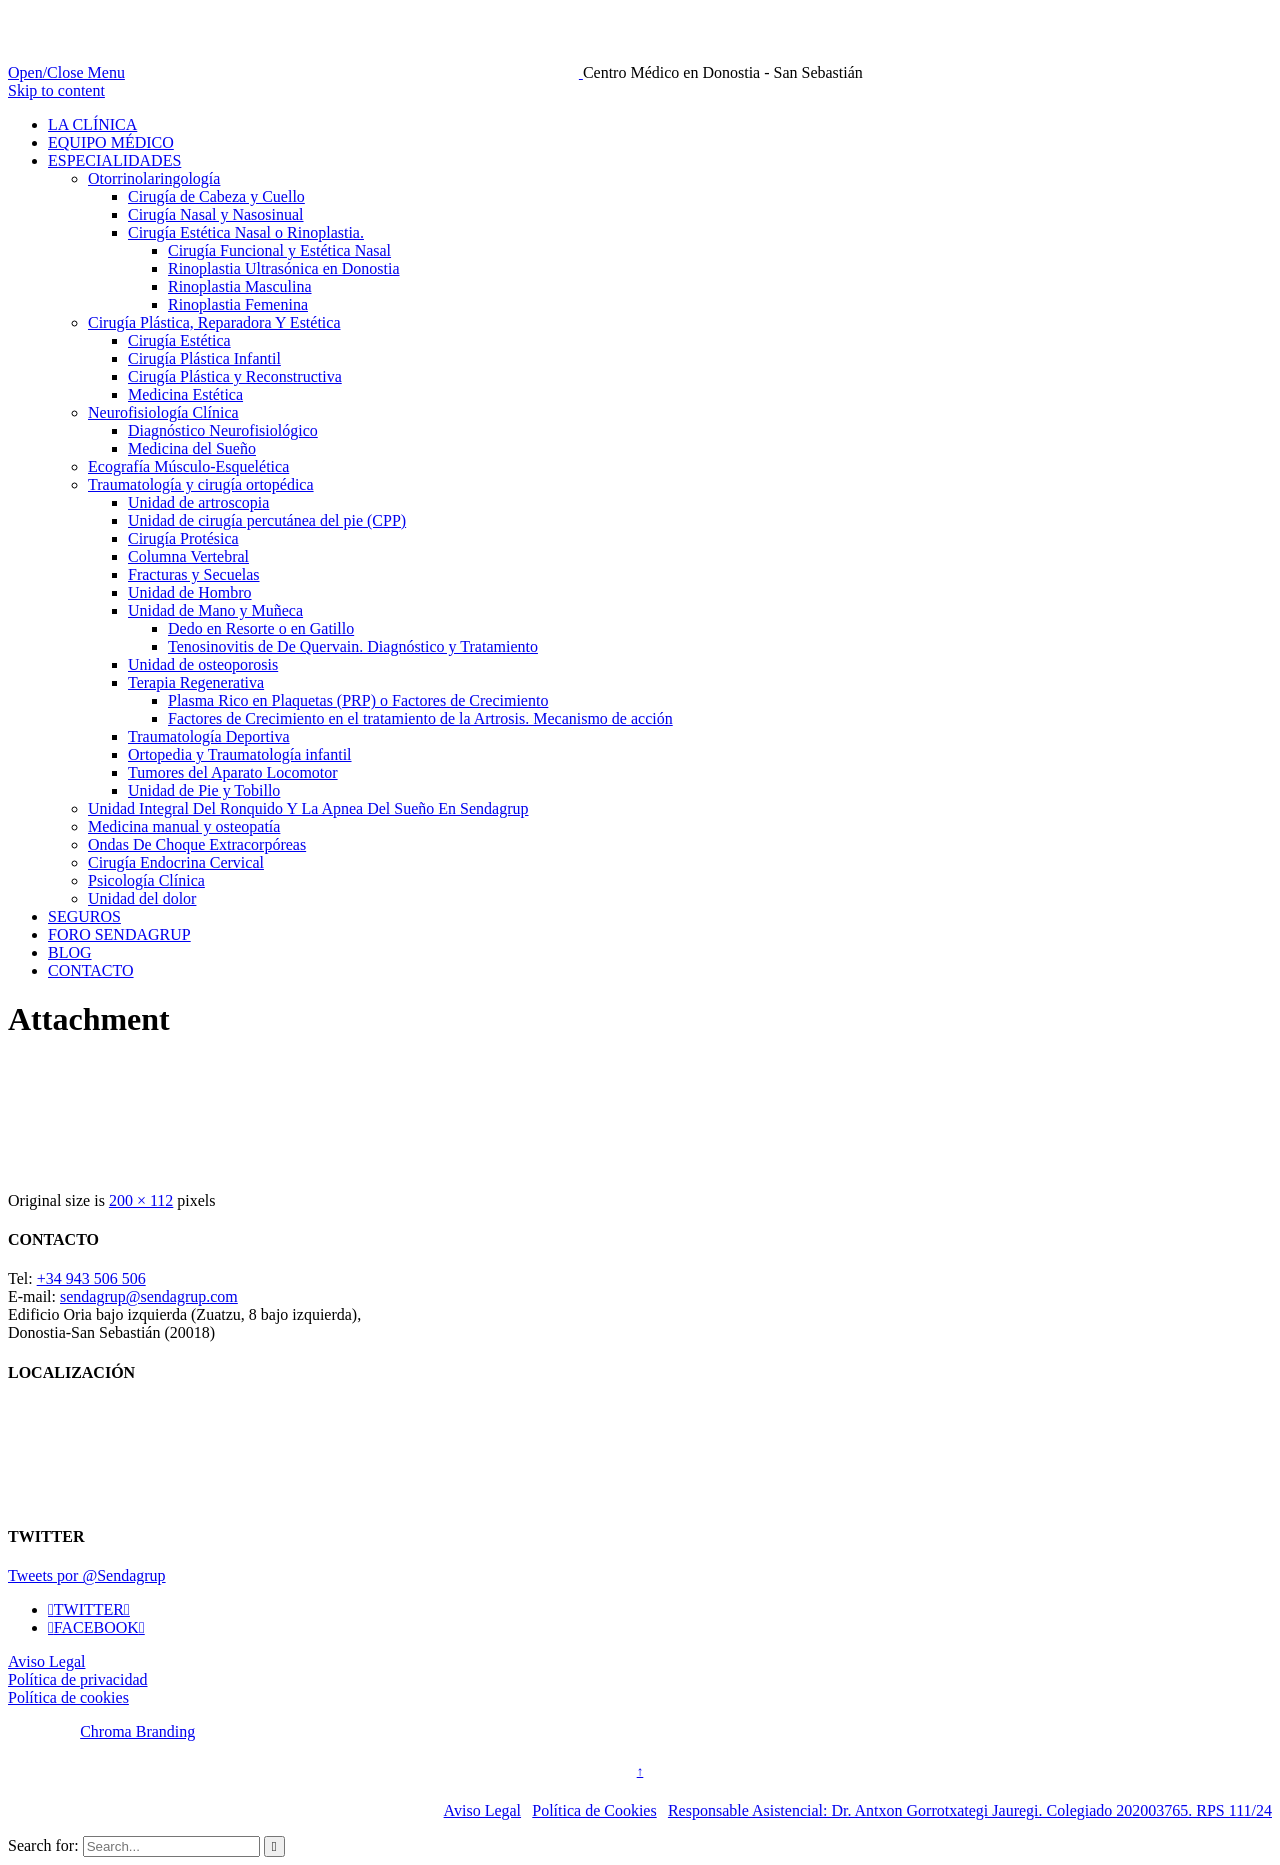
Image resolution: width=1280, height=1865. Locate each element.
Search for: (43, 1845)
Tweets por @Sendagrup (87, 1575)
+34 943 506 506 (91, 1278)
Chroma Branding (137, 1731)
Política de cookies (68, 1697)
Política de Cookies (594, 1810)
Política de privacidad (78, 1679)
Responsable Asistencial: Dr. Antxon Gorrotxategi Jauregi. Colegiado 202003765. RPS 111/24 (970, 1810)
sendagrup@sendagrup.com (149, 1296)
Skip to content (56, 90)
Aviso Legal (46, 1661)
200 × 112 (141, 1200)
